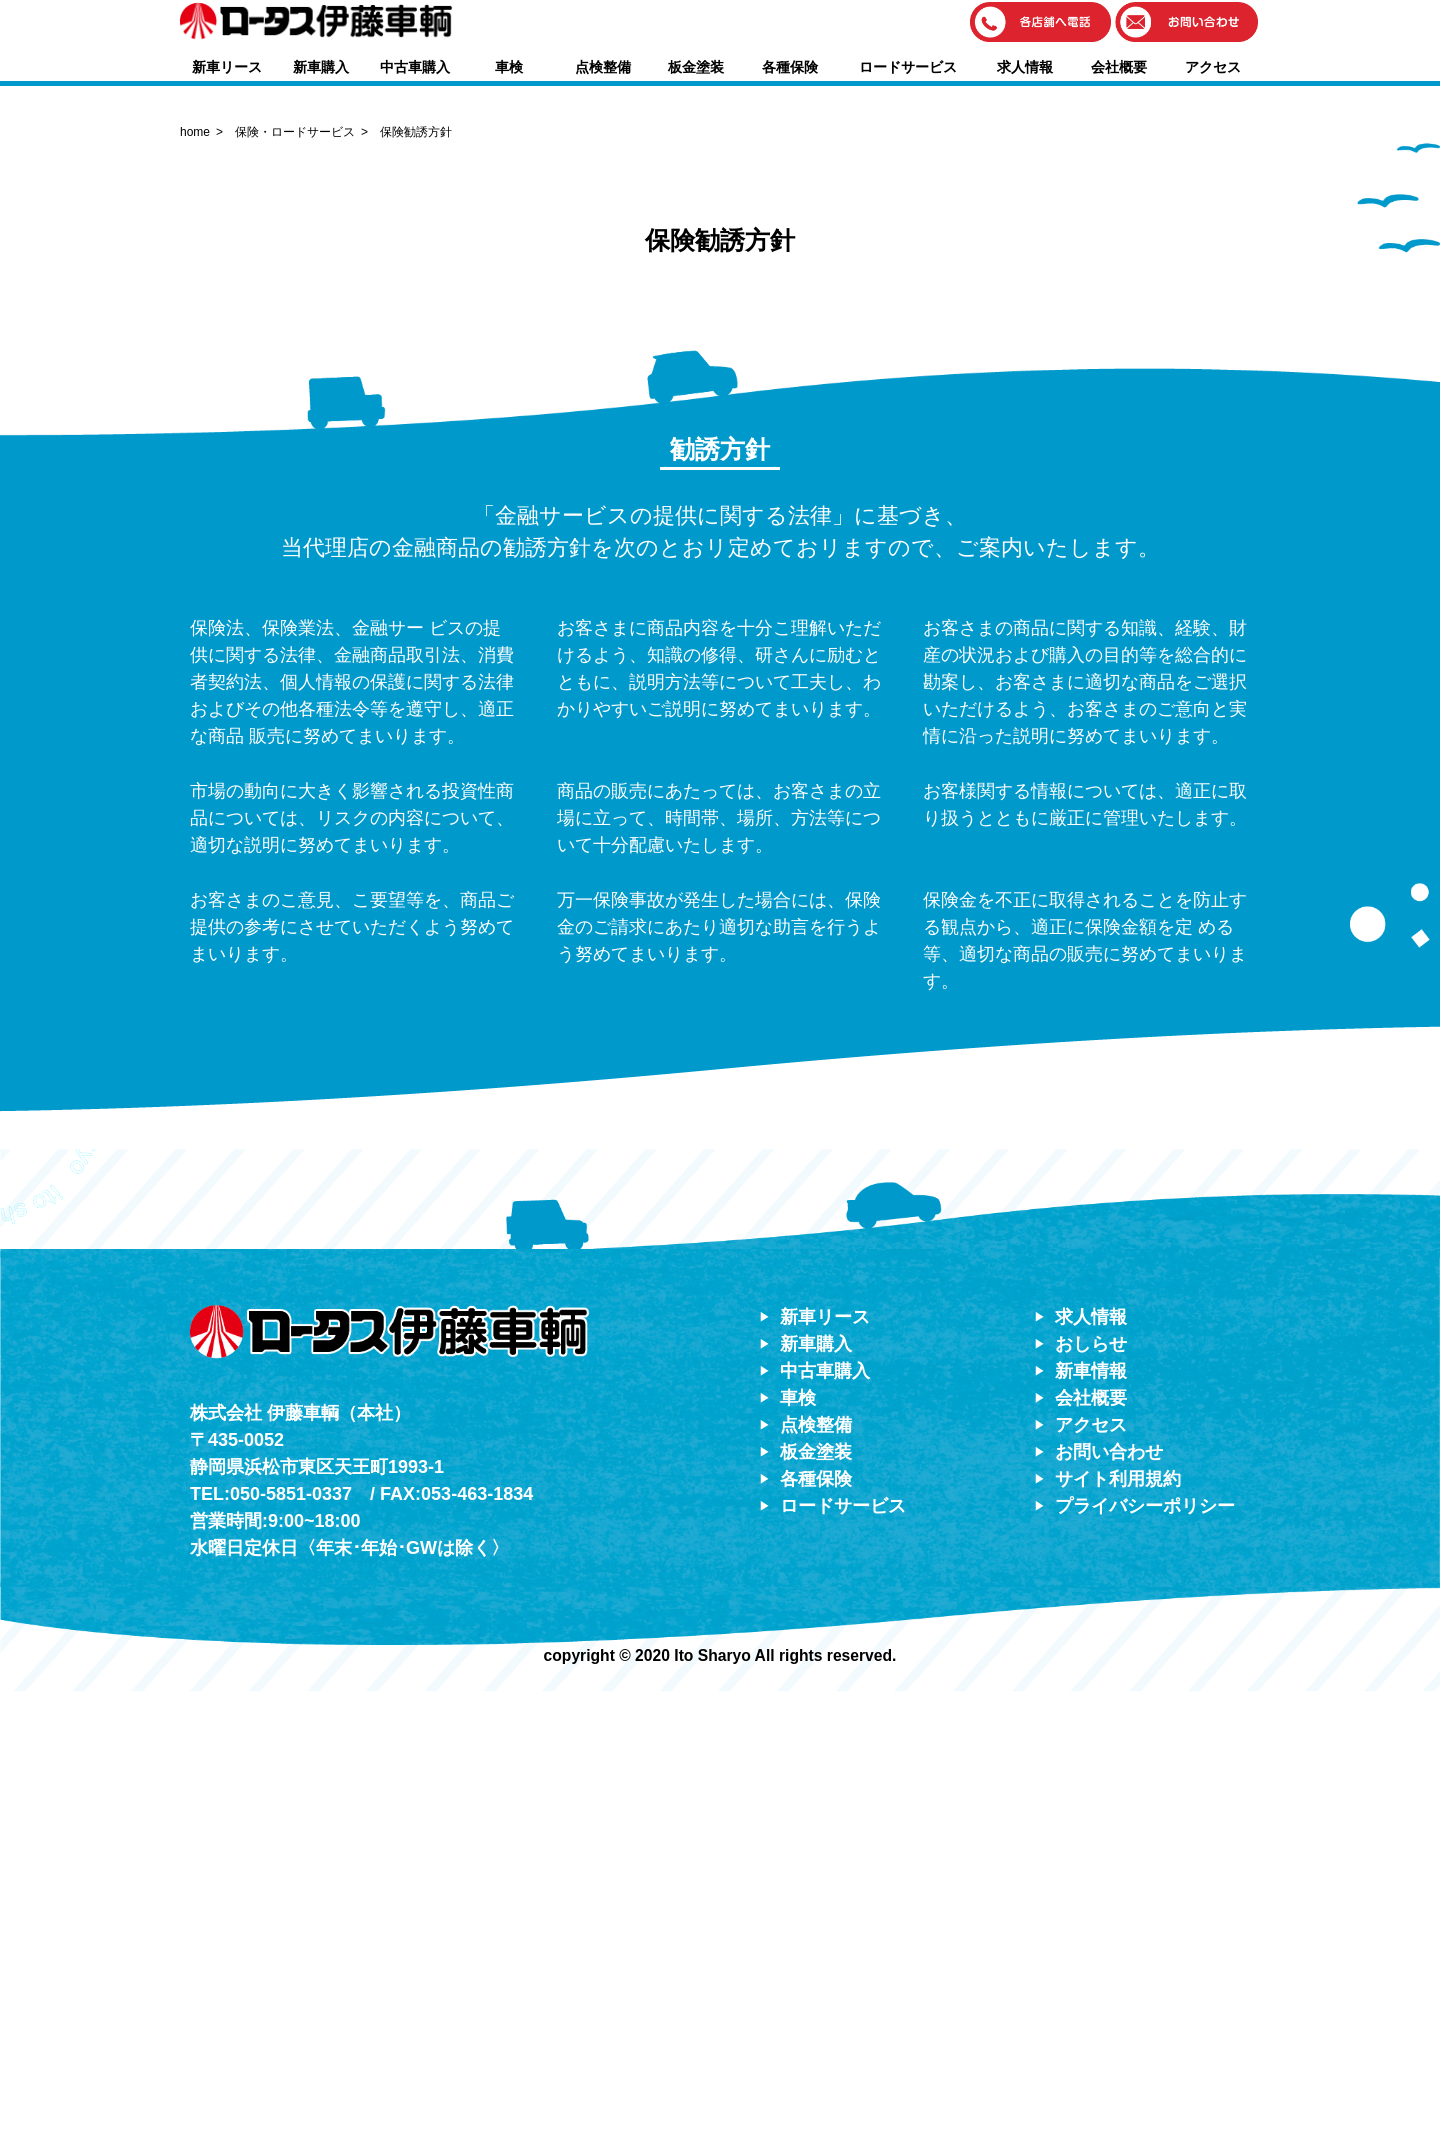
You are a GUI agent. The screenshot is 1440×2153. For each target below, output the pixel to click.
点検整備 (603, 67)
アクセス (1213, 67)
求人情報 (1025, 67)
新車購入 (321, 67)
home (195, 593)
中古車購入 (415, 67)
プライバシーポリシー (1145, 1967)
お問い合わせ (1109, 1913)
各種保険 (790, 67)
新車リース (227, 67)
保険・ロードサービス (295, 593)
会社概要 (1119, 67)
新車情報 (1091, 1832)
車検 (509, 67)
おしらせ (1091, 1805)
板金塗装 (696, 67)
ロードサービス (908, 67)
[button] (1041, 23)
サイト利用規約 (1118, 1940)
